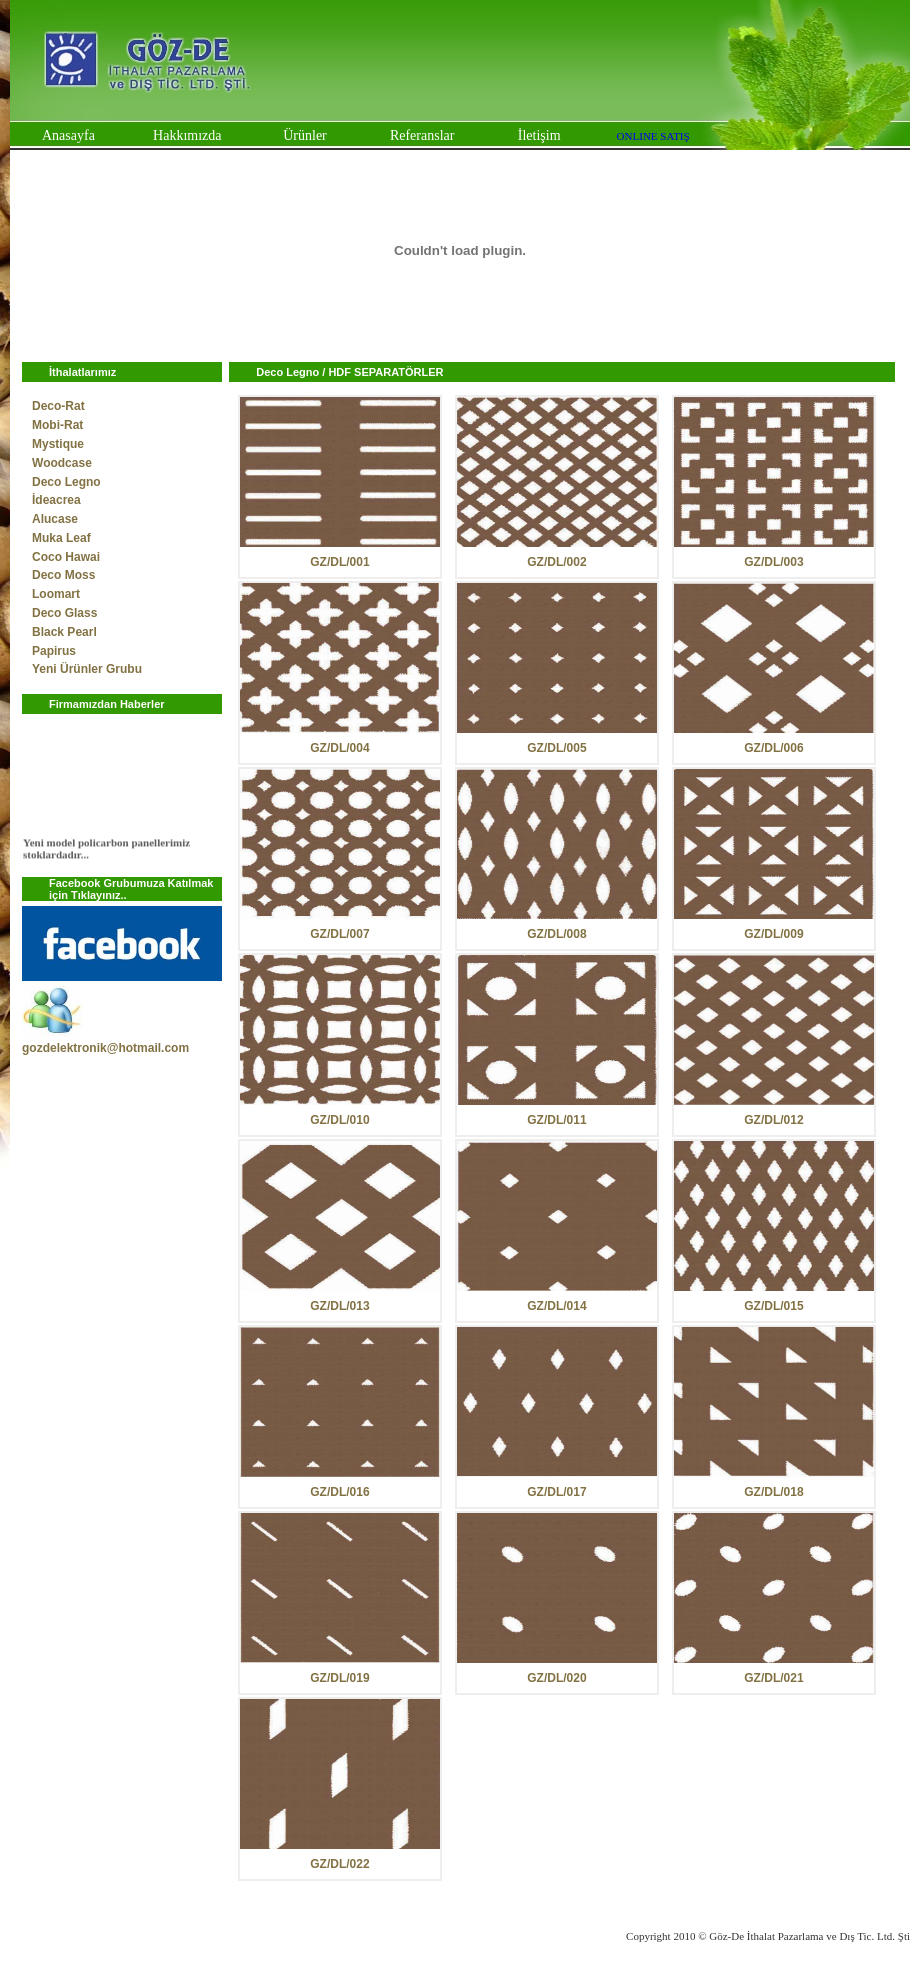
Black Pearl (64, 632)
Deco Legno (66, 482)
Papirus (54, 651)
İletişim (539, 135)
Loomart (56, 594)
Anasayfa (68, 135)
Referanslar (422, 135)
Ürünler (305, 135)
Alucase (55, 519)
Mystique (58, 444)
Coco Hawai (66, 557)
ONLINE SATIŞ (653, 136)
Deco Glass (64, 613)
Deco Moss (63, 575)
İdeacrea (56, 500)
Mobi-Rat (57, 425)
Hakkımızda (187, 135)
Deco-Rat (58, 406)
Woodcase (62, 463)
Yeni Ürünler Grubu (87, 669)
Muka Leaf (61, 538)
